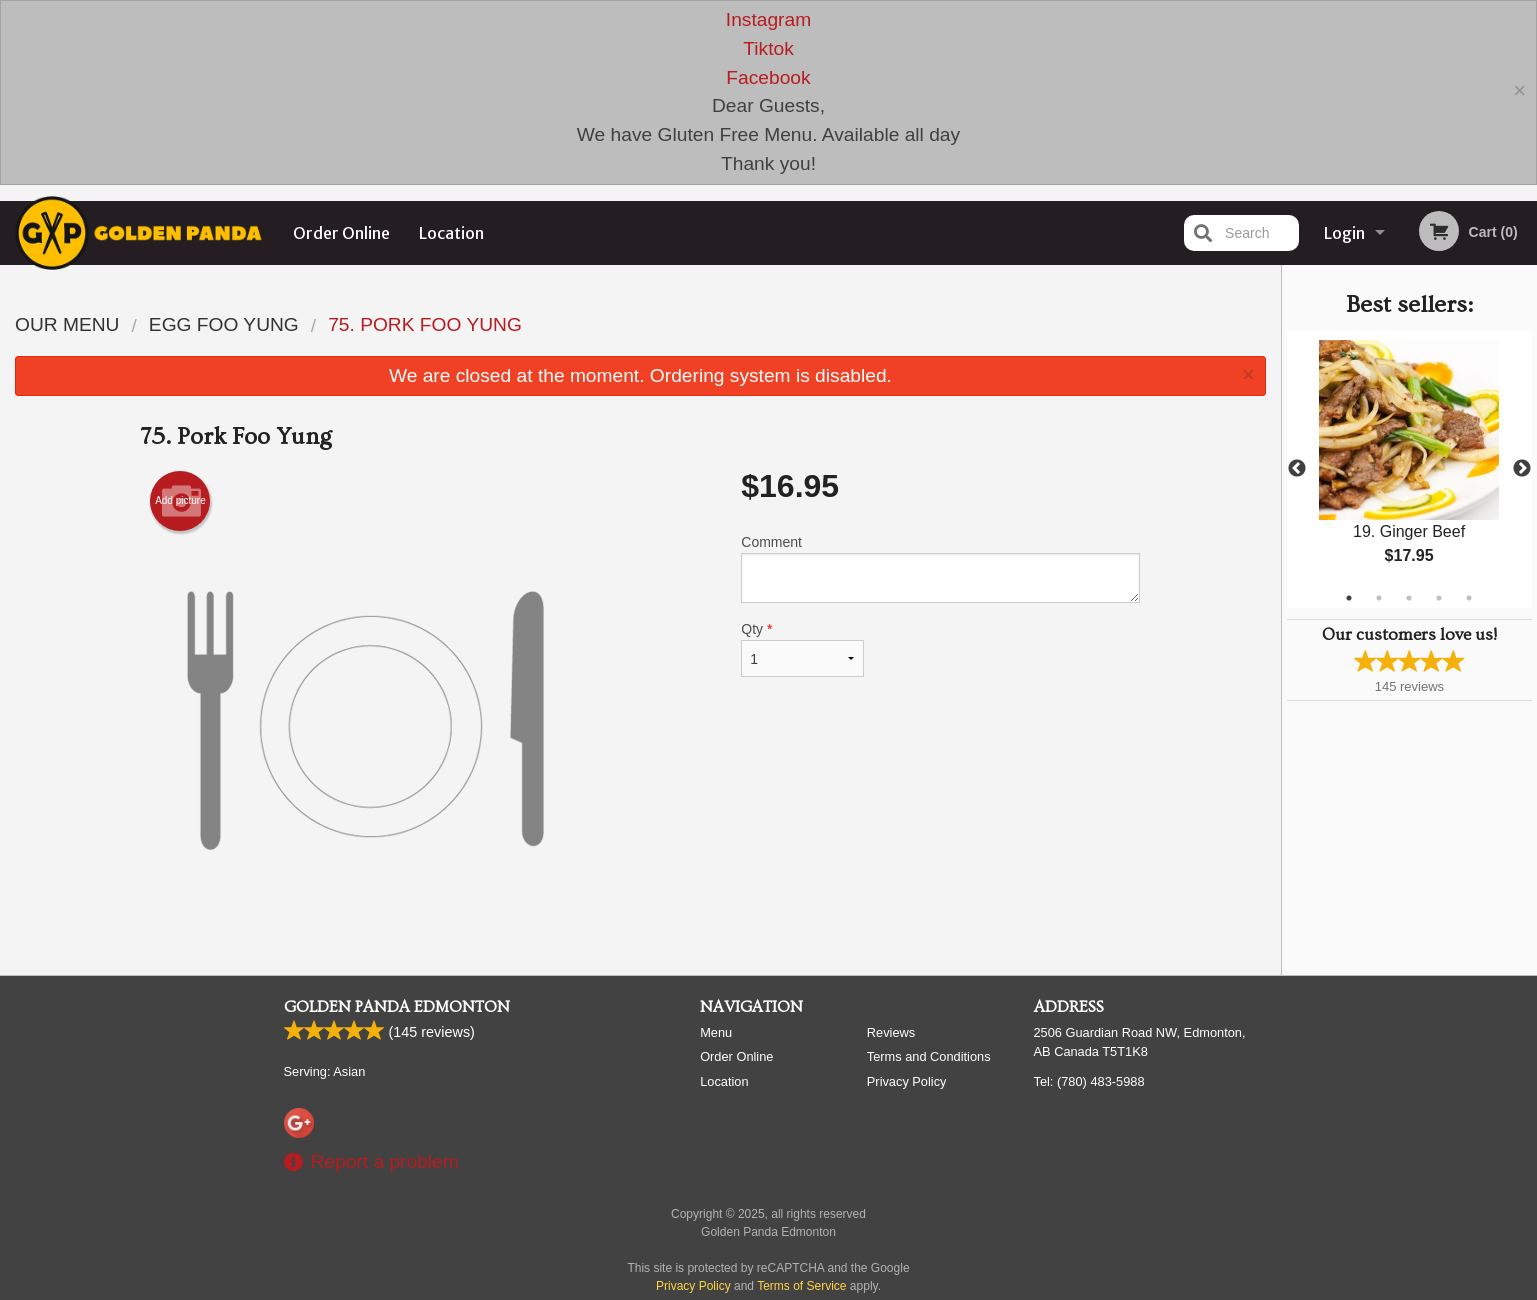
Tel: (1089, 1267)
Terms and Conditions (929, 1242)
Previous (1297, 469)
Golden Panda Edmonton (397, 1193)
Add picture (180, 501)
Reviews (891, 1218)
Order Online (341, 233)
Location (451, 233)
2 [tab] (1379, 598)
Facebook (768, 77)
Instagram (768, 19)
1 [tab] (1349, 598)
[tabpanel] (1409, 469)
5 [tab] (1469, 598)
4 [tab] (1439, 598)
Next (1522, 469)
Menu (716, 1218)
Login (1344, 233)
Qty (802, 649)
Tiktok (768, 48)
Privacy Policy (907, 1267)
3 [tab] (1409, 598)
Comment (940, 568)
